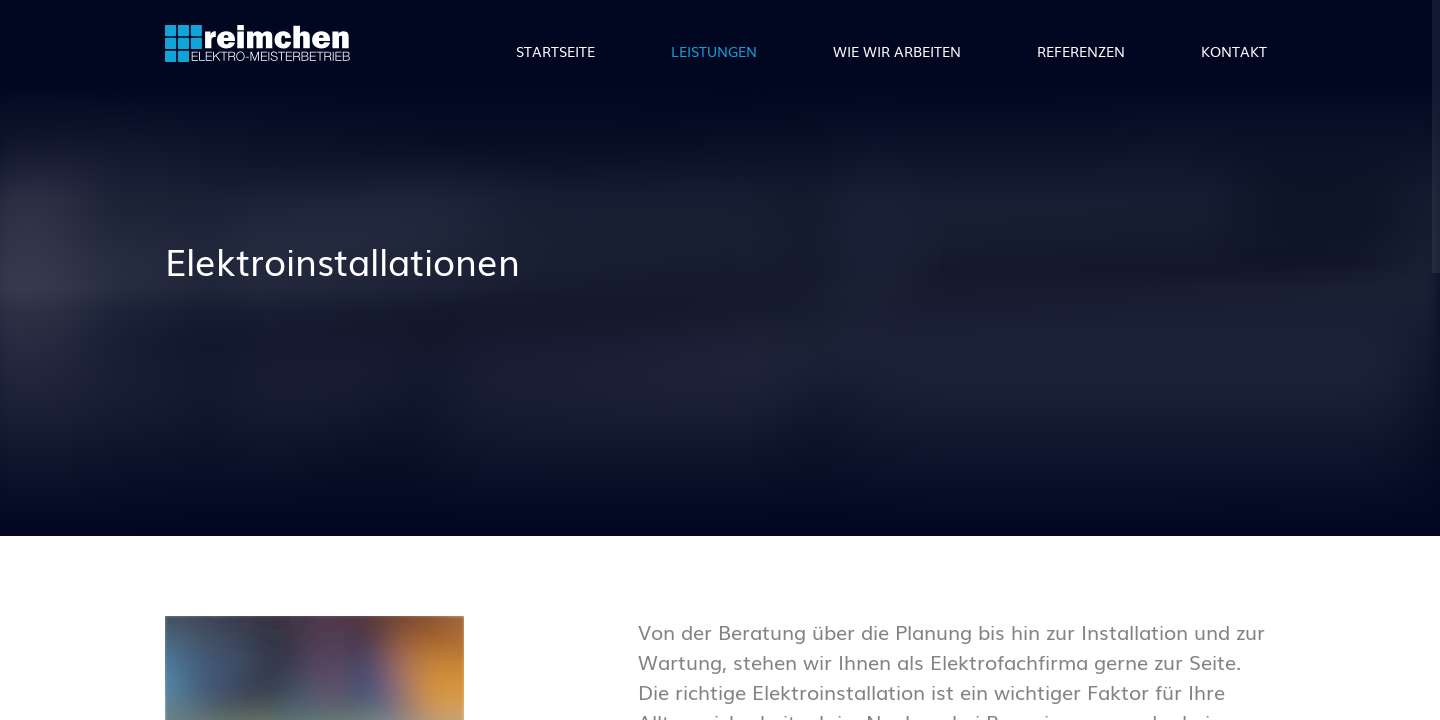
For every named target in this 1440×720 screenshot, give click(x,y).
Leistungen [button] (714, 51)
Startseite (555, 51)
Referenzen (1081, 51)
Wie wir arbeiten (897, 51)
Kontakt (1234, 51)
